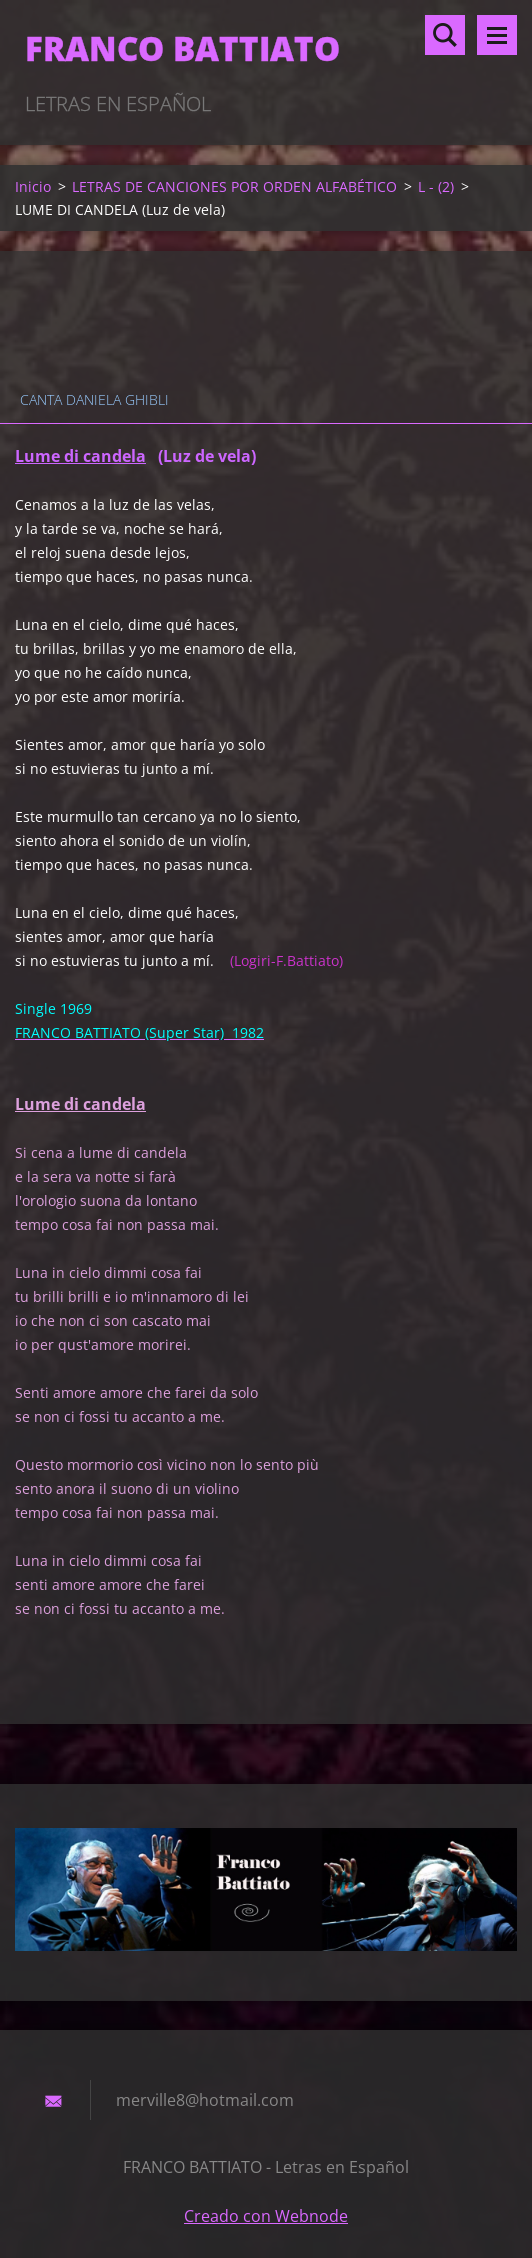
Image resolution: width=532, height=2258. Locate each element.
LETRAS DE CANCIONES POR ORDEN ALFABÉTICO (234, 186)
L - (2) (436, 186)
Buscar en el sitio (445, 35)
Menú (497, 35)
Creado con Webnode (266, 2216)
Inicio (33, 186)
